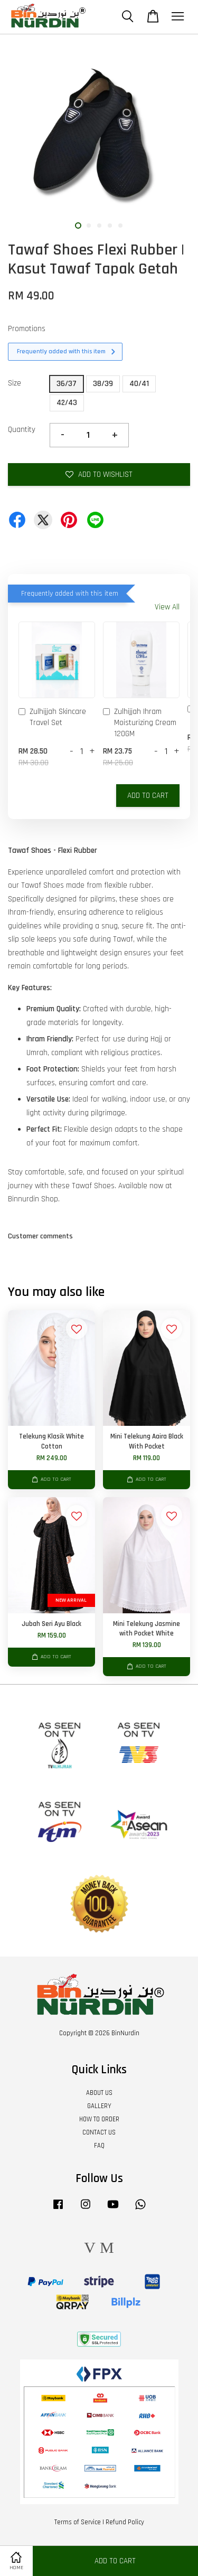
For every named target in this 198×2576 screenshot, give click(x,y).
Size (14, 383)
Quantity (21, 430)
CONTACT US (99, 2132)
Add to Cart (147, 796)
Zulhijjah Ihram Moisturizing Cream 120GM (139, 723)
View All (167, 607)
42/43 (66, 403)
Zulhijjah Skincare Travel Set (52, 717)
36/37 (66, 384)
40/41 (139, 384)
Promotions (26, 329)
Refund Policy (125, 2522)
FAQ (99, 2145)
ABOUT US (99, 2093)
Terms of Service (77, 2522)
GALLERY (99, 2106)
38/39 (103, 384)
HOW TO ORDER (99, 2119)
